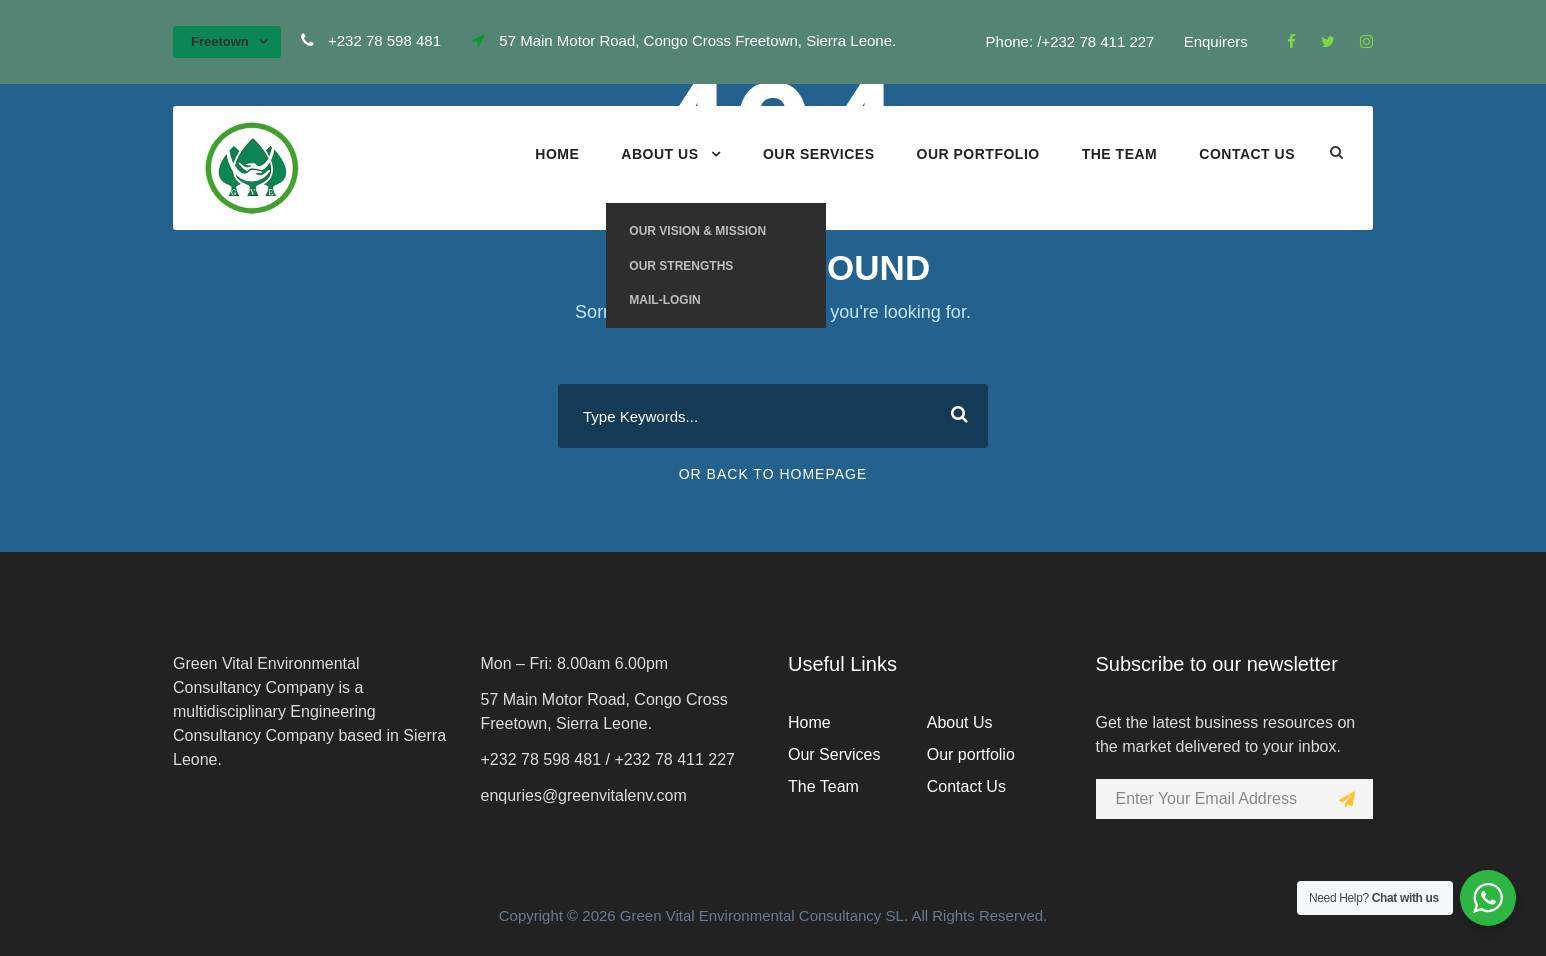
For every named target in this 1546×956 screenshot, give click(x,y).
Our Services (819, 154)
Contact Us (1247, 154)
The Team (1120, 154)
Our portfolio (978, 154)
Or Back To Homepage (773, 474)
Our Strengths (681, 266)
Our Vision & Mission (697, 231)
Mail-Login (664, 300)
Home (557, 154)
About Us (659, 154)
